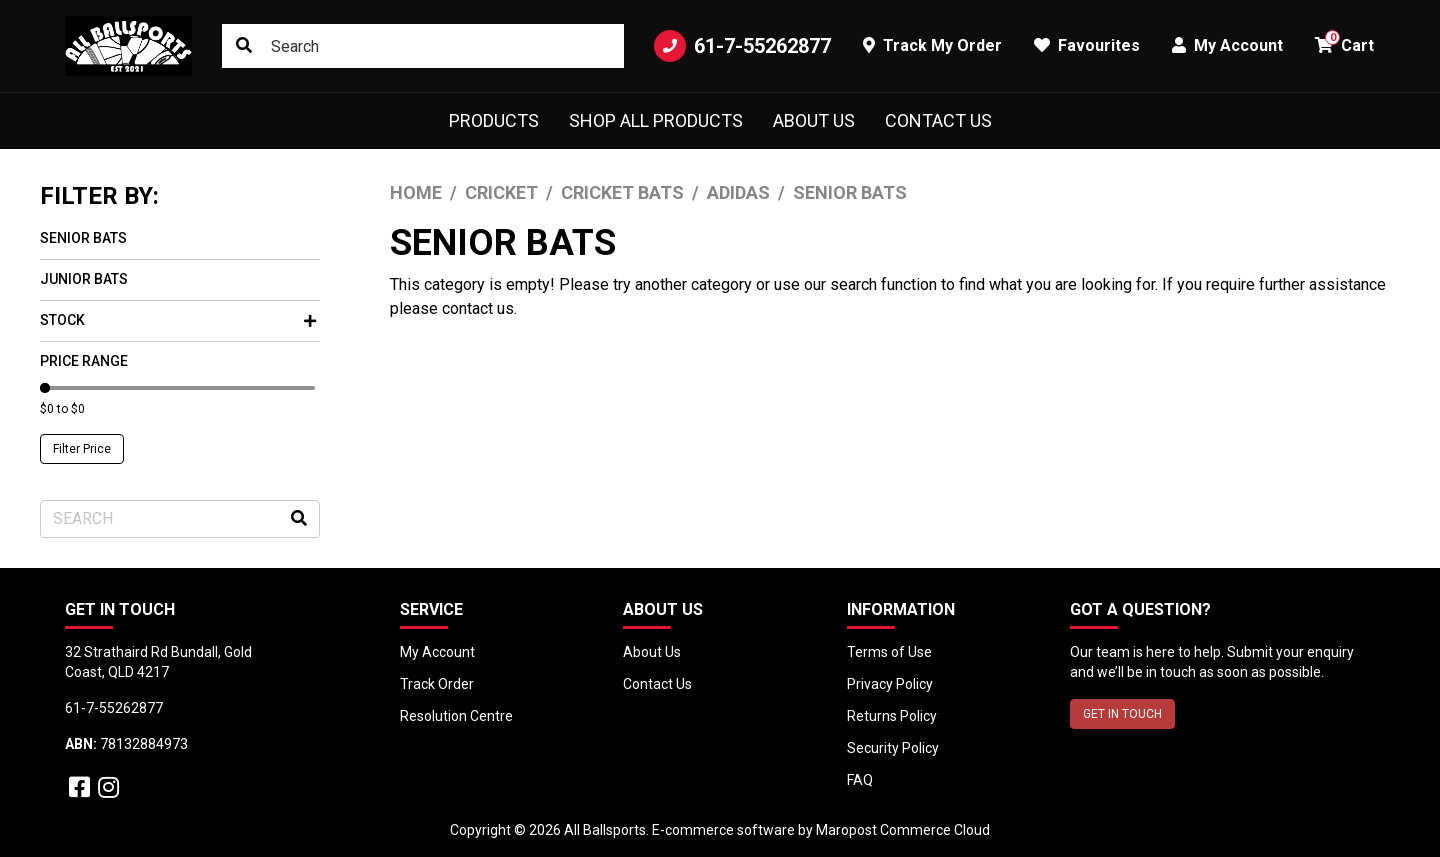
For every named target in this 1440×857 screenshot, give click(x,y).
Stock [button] (178, 320)
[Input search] (423, 46)
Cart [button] (1344, 42)
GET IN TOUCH (1122, 714)
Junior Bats (84, 279)
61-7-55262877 (742, 46)
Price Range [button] (84, 361)
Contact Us (938, 120)
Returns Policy (892, 716)
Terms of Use (889, 652)
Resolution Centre (456, 716)
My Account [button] (1227, 45)
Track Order (437, 684)
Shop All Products (656, 120)
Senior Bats (83, 238)
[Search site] (244, 46)
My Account (437, 652)
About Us (814, 120)
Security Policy (893, 748)
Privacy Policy (890, 684)
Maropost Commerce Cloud (903, 830)
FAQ (860, 780)
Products (494, 120)
